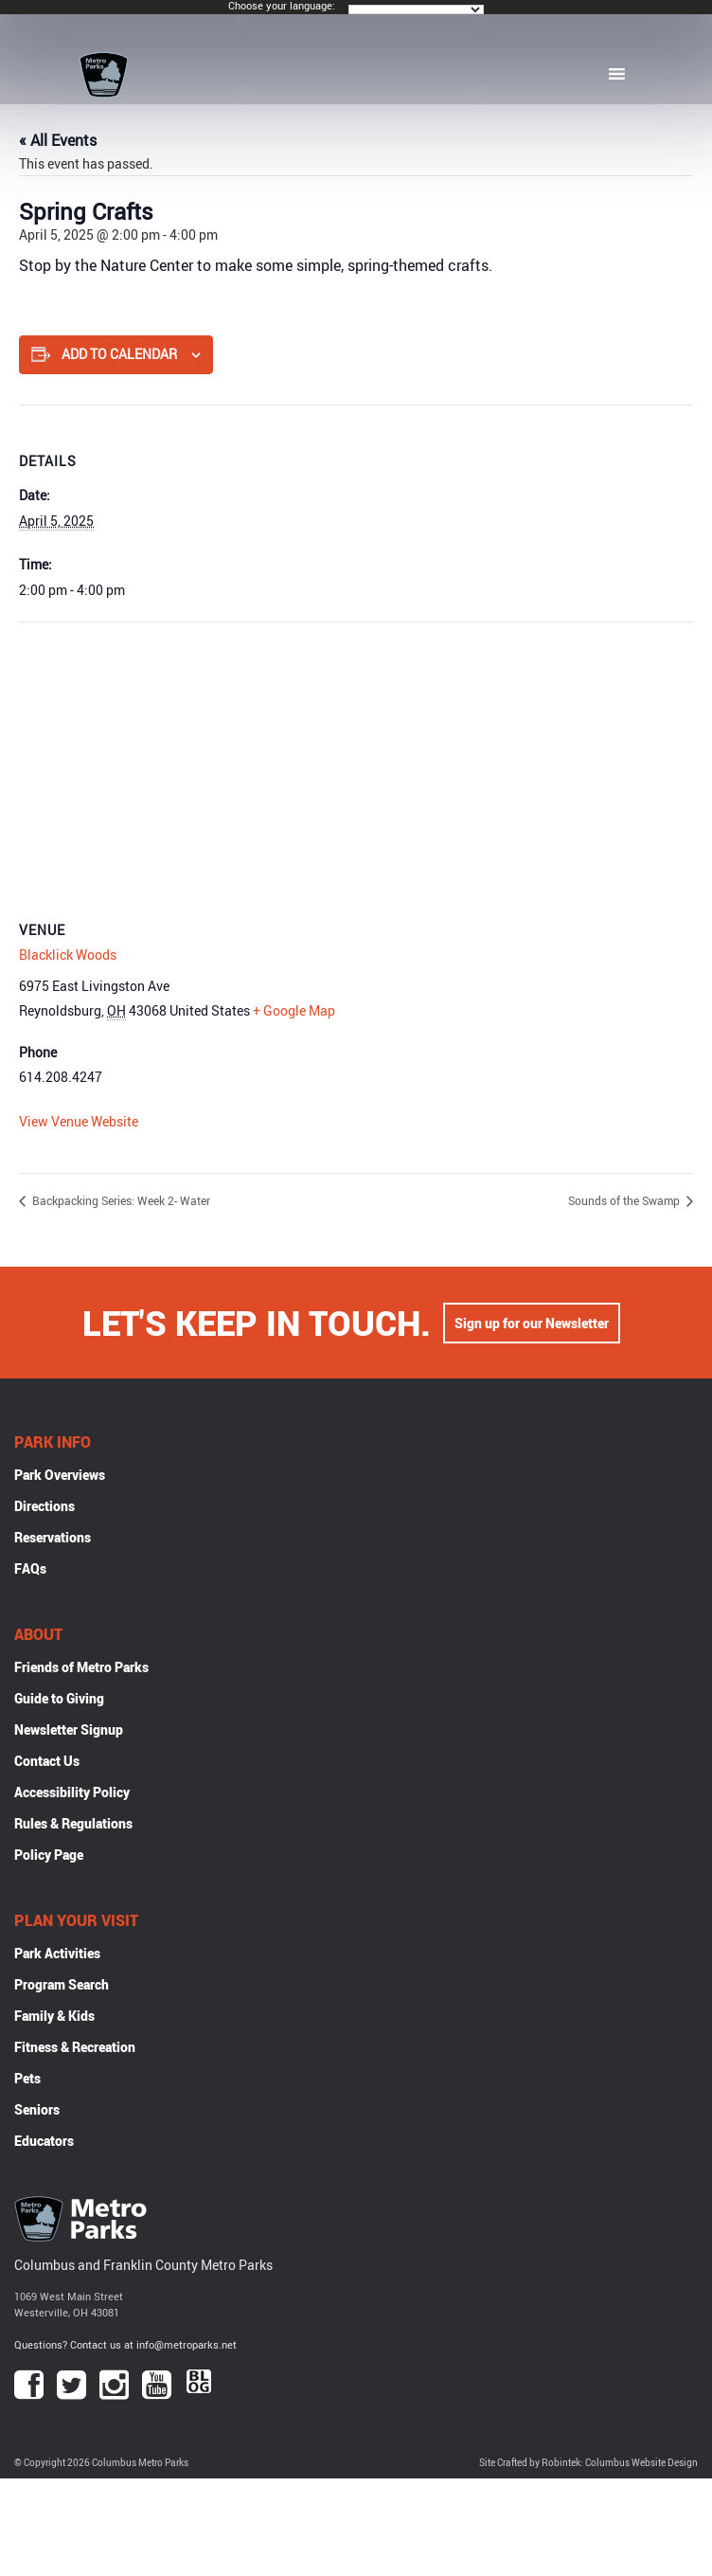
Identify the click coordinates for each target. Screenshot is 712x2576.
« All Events (58, 140)
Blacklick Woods (67, 955)
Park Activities (57, 1953)
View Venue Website (78, 1121)
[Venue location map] (356, 759)
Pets (27, 2078)
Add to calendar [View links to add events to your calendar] (119, 354)
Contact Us (47, 1761)
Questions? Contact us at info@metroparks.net (125, 2344)
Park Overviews (59, 1475)
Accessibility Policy (72, 1792)
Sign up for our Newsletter (531, 1323)
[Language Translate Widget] (416, 9)
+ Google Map (294, 1010)
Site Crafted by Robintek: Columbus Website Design (588, 2463)
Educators (44, 2141)
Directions (44, 1506)
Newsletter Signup (68, 1729)
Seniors (37, 2109)
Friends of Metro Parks (81, 1667)
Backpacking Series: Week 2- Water (119, 1200)
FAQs (30, 1568)
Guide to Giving (59, 1698)
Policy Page (48, 1855)
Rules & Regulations (73, 1823)
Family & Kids (54, 2016)
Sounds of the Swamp (625, 1200)
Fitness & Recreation (74, 2047)
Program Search (61, 1984)
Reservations (52, 1537)
